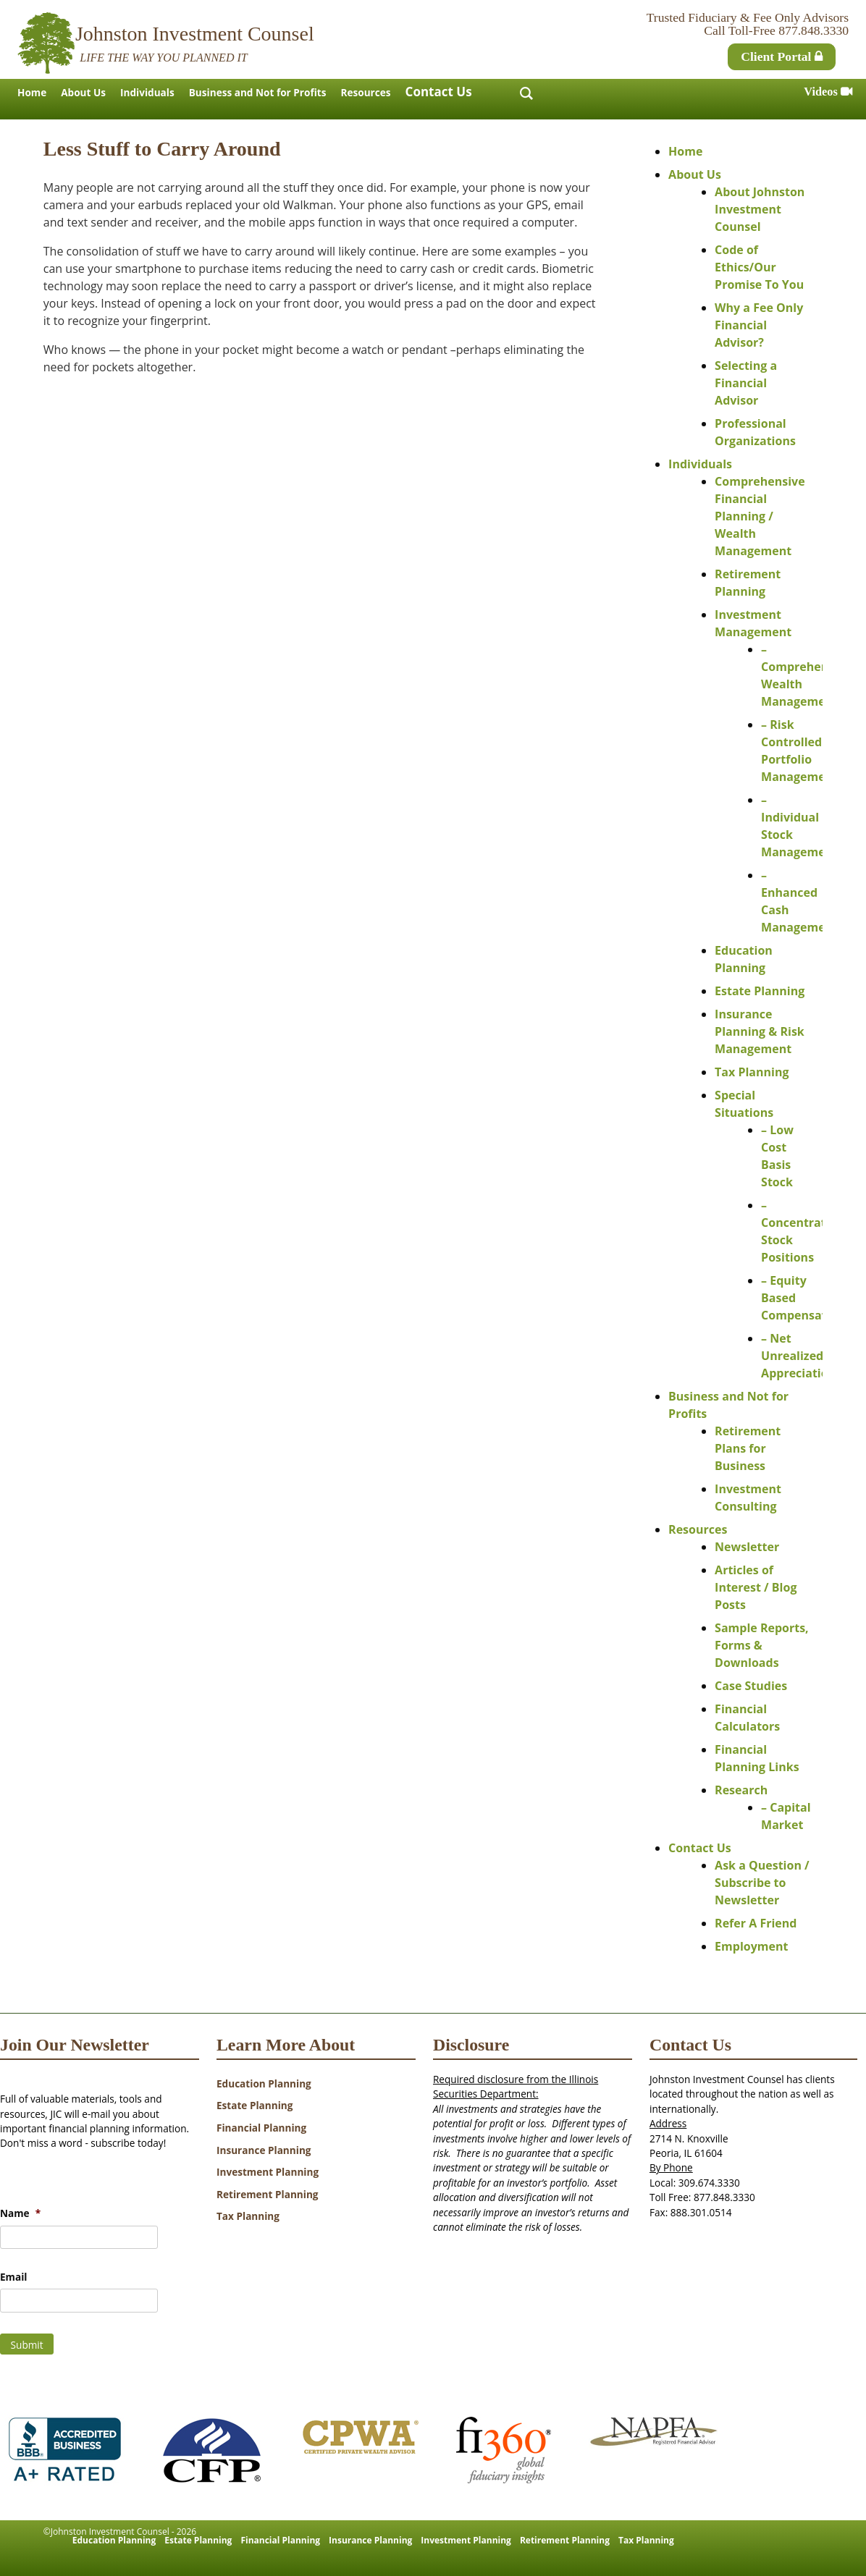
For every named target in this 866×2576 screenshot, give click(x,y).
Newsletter (747, 1547)
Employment (751, 1946)
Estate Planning (759, 991)
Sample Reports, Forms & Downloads (762, 1645)
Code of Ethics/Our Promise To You (759, 267)
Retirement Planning (267, 2194)
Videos (828, 91)
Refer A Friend (755, 1923)
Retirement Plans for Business (748, 1448)
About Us (83, 92)
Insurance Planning (263, 2150)
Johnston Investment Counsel (194, 33)
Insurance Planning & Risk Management (759, 1031)
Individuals (147, 92)
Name (20, 2213)
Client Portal (782, 56)
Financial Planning (261, 2127)
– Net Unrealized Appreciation (798, 1355)
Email (13, 2277)
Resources (365, 92)
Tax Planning (752, 1072)
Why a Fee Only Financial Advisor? (759, 325)
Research (741, 1790)
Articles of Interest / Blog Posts (755, 1587)
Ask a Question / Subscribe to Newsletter (762, 1882)
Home (31, 92)
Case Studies (751, 1686)
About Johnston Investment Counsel (759, 209)
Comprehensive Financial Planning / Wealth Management (760, 516)
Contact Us (438, 91)
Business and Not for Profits (258, 92)
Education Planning (263, 2083)
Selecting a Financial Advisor (746, 383)
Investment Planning (267, 2172)
